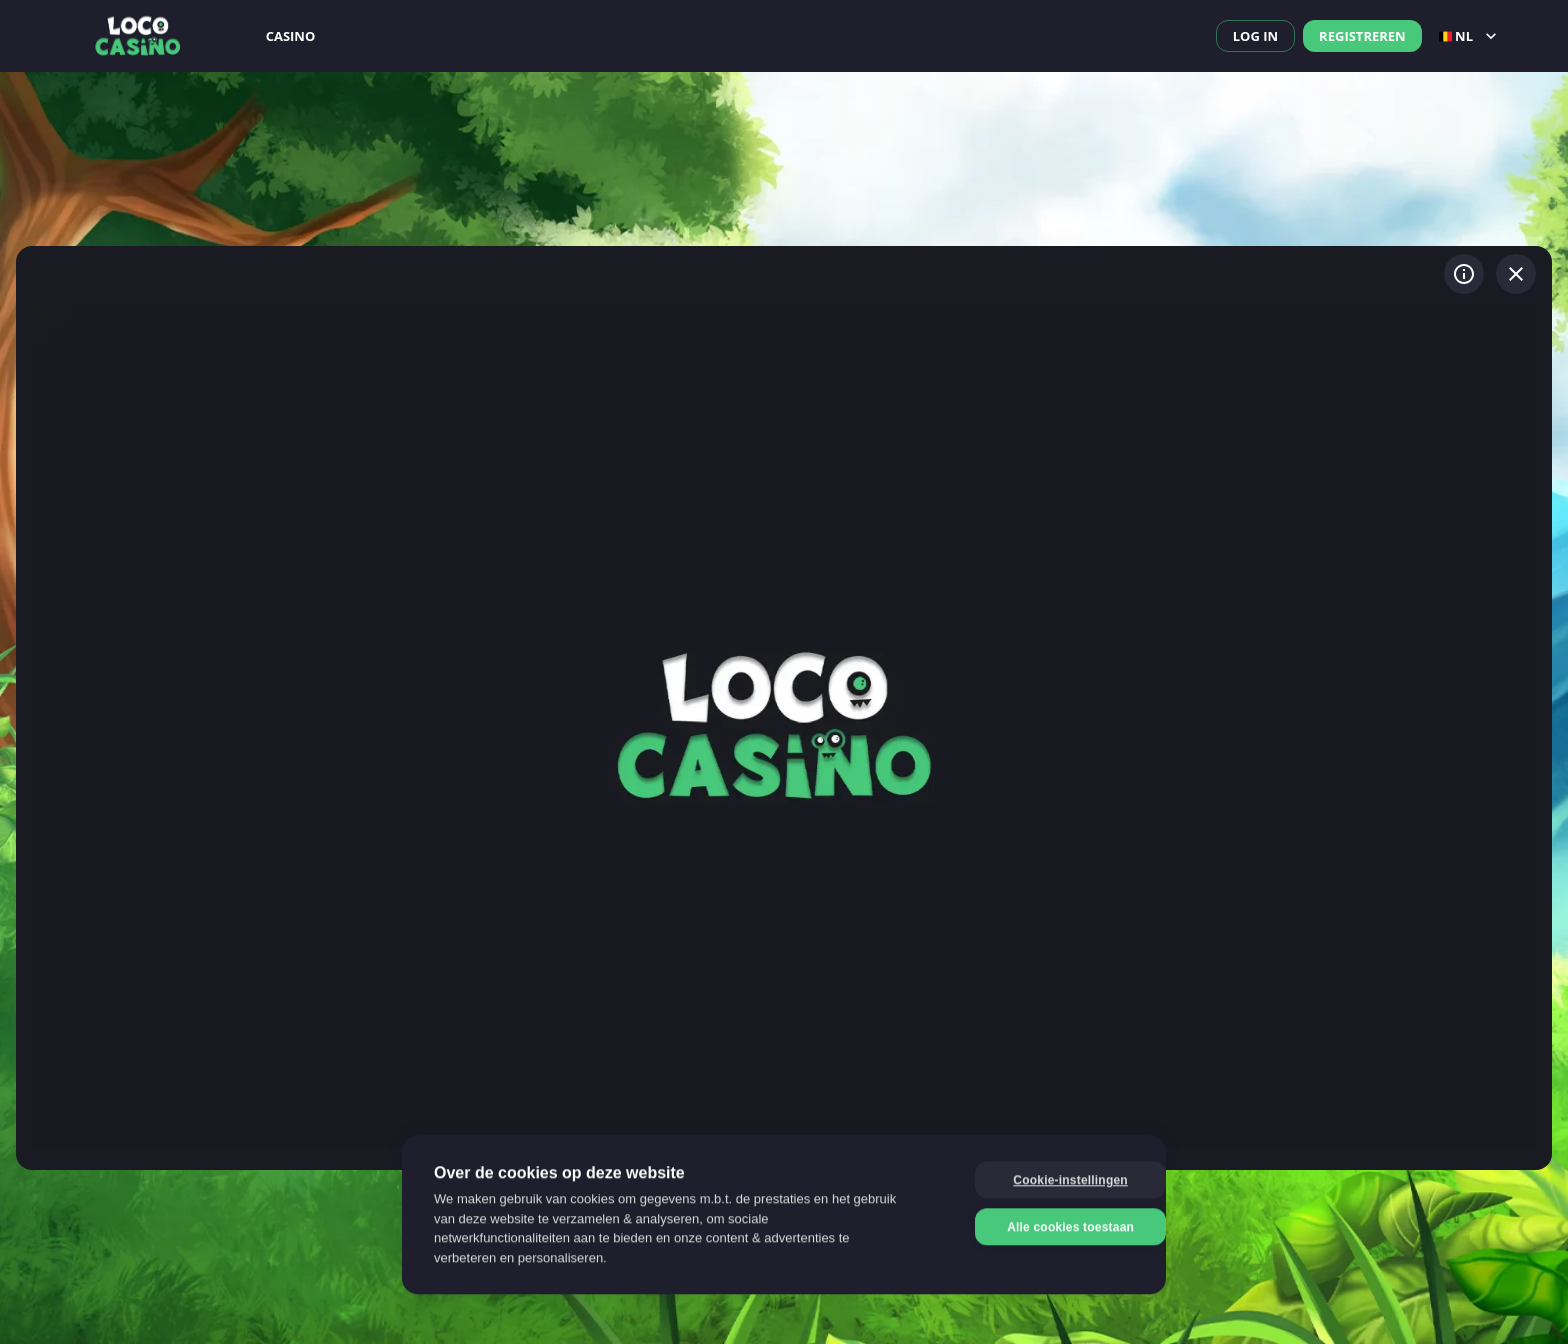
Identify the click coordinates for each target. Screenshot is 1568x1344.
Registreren (1362, 36)
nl (1470, 36)
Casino (291, 36)
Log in (1255, 36)
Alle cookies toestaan (1038, 1228)
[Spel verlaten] (1516, 274)
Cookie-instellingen (1038, 1181)
